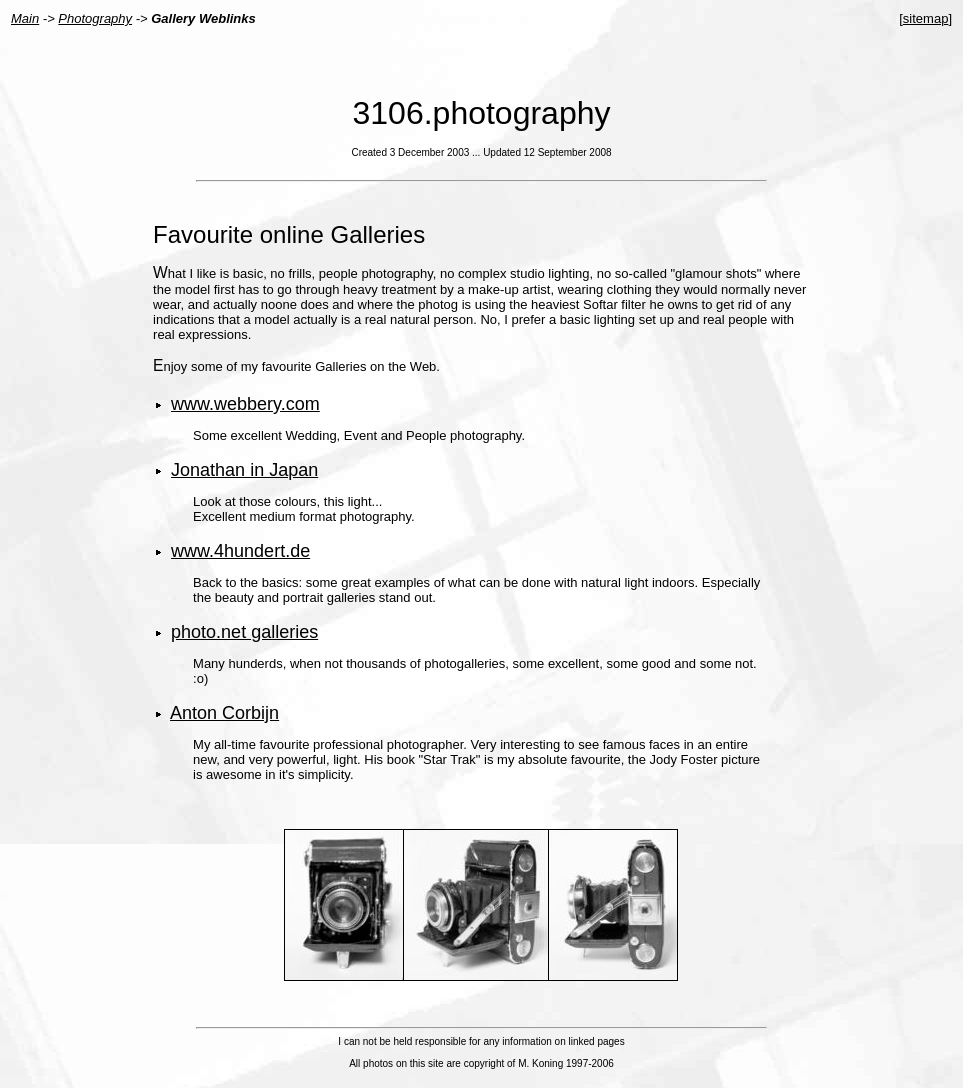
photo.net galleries (244, 632)
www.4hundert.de (240, 551)
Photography (95, 18)
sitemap (926, 18)
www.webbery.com (245, 404)
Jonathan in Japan (244, 470)
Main (25, 18)
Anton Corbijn (224, 713)
